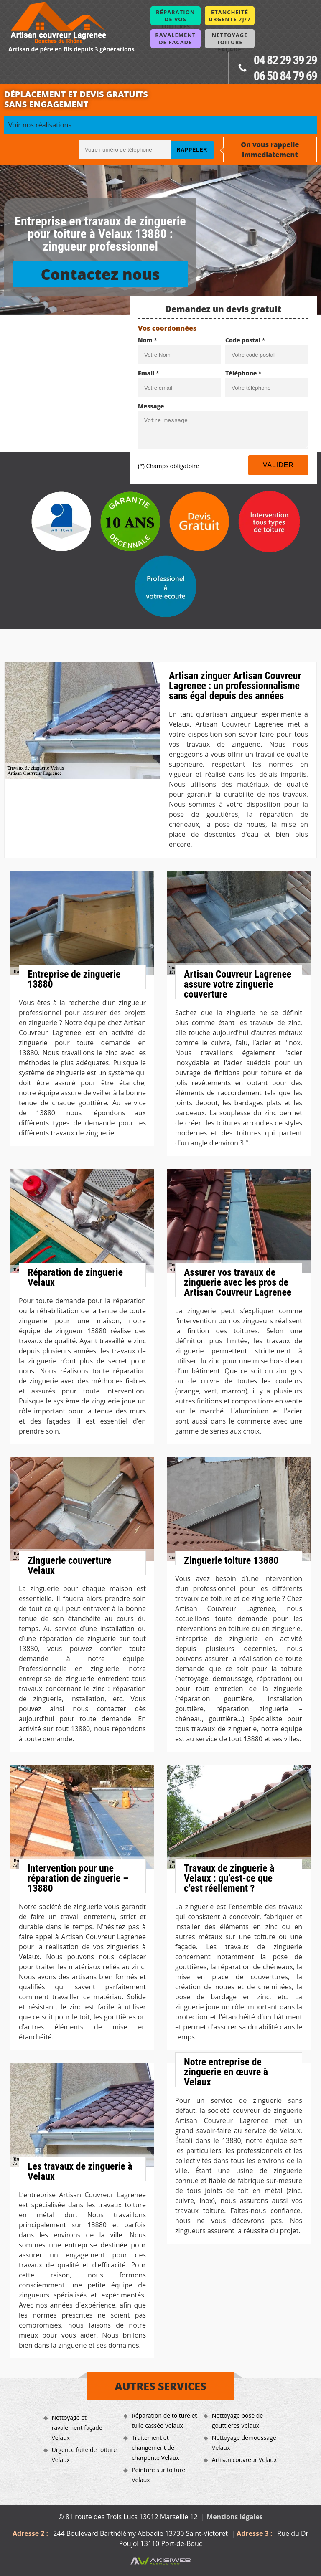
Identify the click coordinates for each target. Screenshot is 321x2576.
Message (151, 406)
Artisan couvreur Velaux (244, 2460)
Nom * (147, 340)
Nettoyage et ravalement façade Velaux (77, 2428)
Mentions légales (234, 2516)
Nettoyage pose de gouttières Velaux (237, 2420)
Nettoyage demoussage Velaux (244, 2443)
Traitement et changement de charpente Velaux (155, 2448)
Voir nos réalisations (39, 124)
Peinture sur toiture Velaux (158, 2475)
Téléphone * (243, 373)
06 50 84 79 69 (285, 75)
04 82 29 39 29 (285, 60)
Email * (148, 373)
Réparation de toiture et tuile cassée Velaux (164, 2420)
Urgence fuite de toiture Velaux (84, 2455)
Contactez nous (100, 274)
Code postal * (245, 340)
